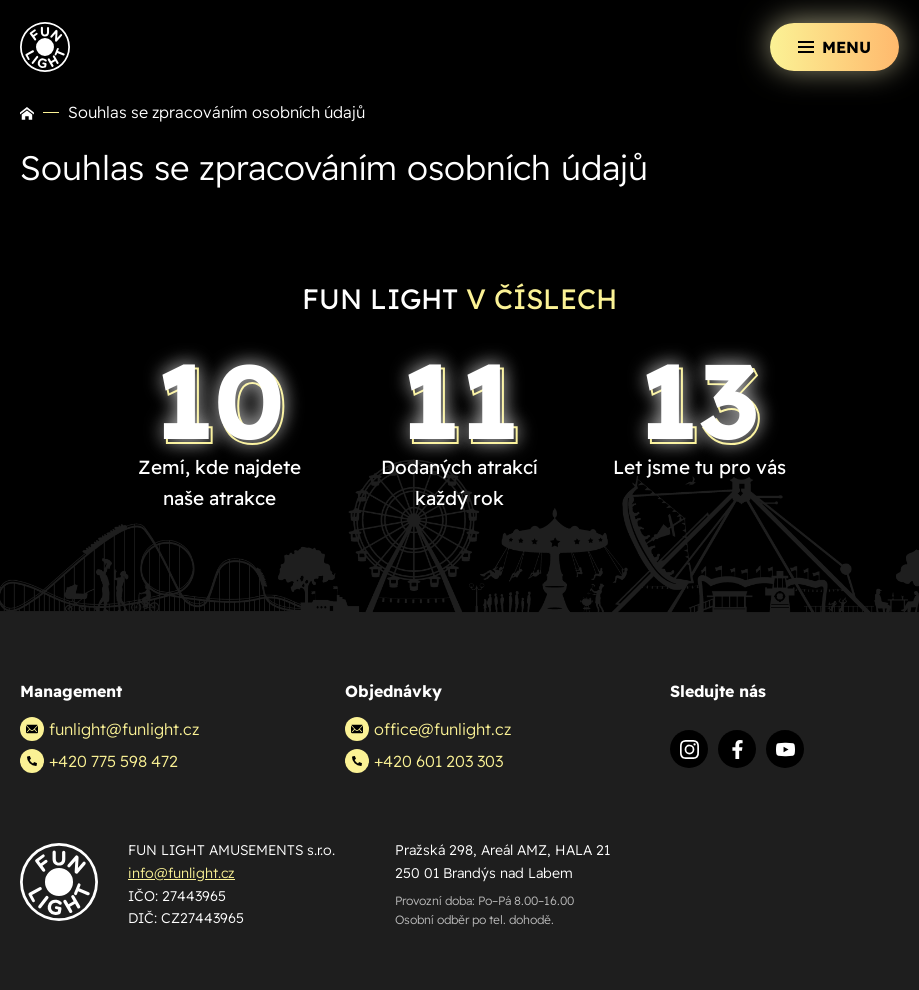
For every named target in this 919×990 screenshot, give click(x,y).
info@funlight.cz (181, 873)
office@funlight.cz (428, 729)
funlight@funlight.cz (109, 729)
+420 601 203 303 (424, 761)
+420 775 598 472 (99, 761)
